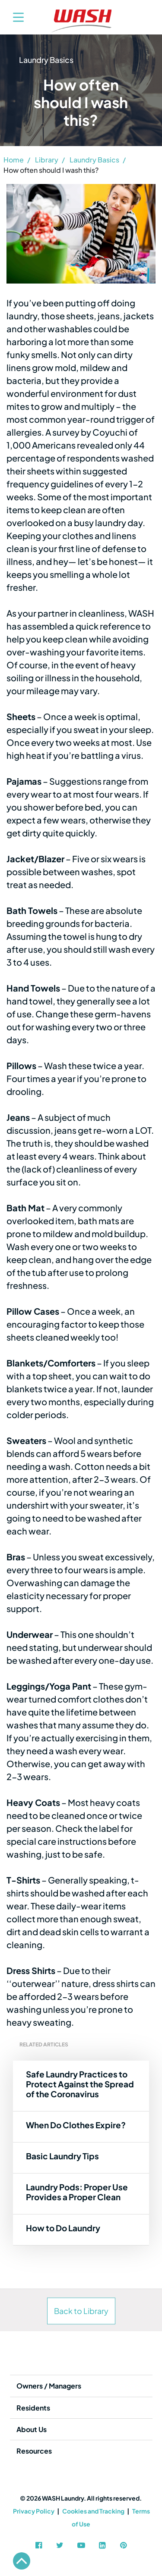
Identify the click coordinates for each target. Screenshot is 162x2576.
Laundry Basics (94, 159)
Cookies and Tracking (93, 2511)
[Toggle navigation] (14, 17)
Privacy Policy (33, 2511)
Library (46, 159)
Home (13, 159)
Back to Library (81, 2311)
